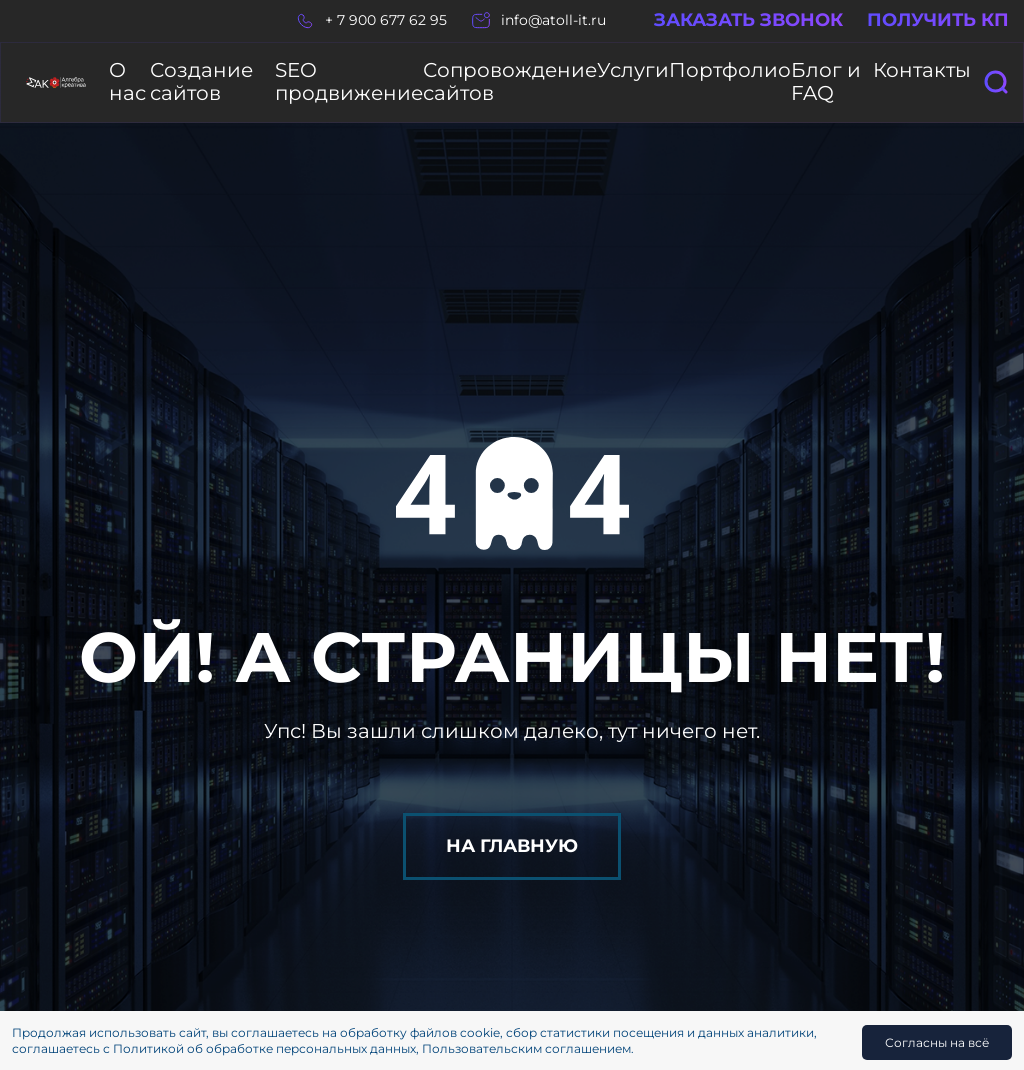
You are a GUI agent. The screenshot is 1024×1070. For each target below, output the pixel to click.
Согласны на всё (937, 1042)
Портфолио (750, 73)
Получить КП (938, 20)
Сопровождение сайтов (542, 73)
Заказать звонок (748, 20)
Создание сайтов (226, 73)
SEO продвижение (370, 73)
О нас (129, 73)
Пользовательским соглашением (526, 1048)
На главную (512, 826)
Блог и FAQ (847, 73)
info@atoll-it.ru (553, 20)
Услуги (668, 73)
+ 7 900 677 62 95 (386, 20)
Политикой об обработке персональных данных (264, 1048)
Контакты (936, 73)
